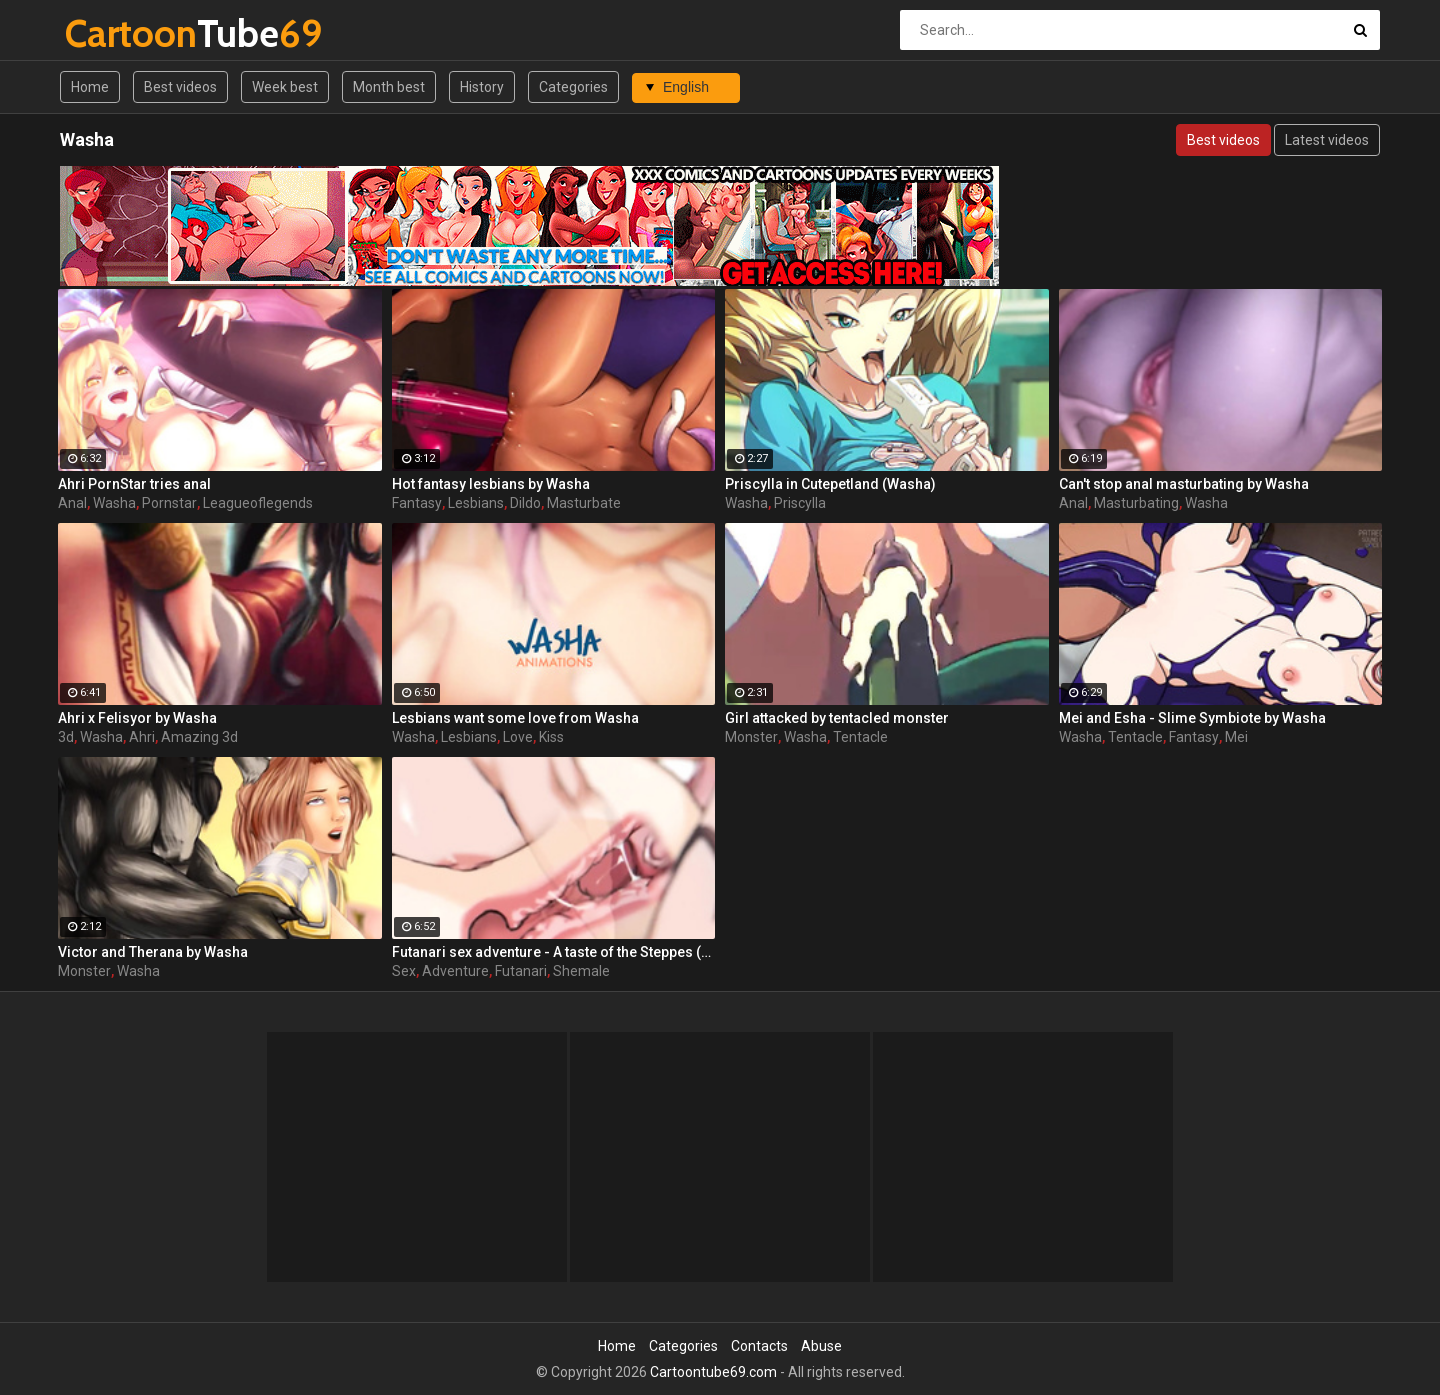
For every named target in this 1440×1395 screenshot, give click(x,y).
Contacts (759, 1346)
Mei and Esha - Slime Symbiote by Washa (1192, 718)
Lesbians (476, 503)
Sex (404, 971)
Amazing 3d (199, 737)
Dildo (525, 503)
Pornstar (169, 503)
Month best (389, 87)
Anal (72, 503)
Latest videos (1327, 140)
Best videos (180, 87)
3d (66, 737)
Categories (573, 87)
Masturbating (1136, 503)
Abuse (821, 1346)
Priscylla (800, 503)
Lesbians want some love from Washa (515, 718)
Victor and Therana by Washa (153, 952)
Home (90, 87)
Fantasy (417, 503)
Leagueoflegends (258, 503)
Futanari (521, 971)
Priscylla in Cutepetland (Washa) (830, 484)
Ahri (142, 737)
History (482, 87)
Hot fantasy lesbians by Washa (491, 484)
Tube (117, 33)
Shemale (581, 971)
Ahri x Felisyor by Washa (137, 718)
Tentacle (860, 737)
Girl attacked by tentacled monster (837, 718)
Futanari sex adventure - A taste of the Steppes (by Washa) (554, 952)
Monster (751, 737)
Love (518, 737)
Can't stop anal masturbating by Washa (1184, 484)
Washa (114, 503)
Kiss (551, 737)
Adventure (455, 971)
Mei (1236, 737)
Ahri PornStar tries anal (134, 484)
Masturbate (584, 503)
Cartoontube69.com (713, 1372)
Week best (285, 87)
